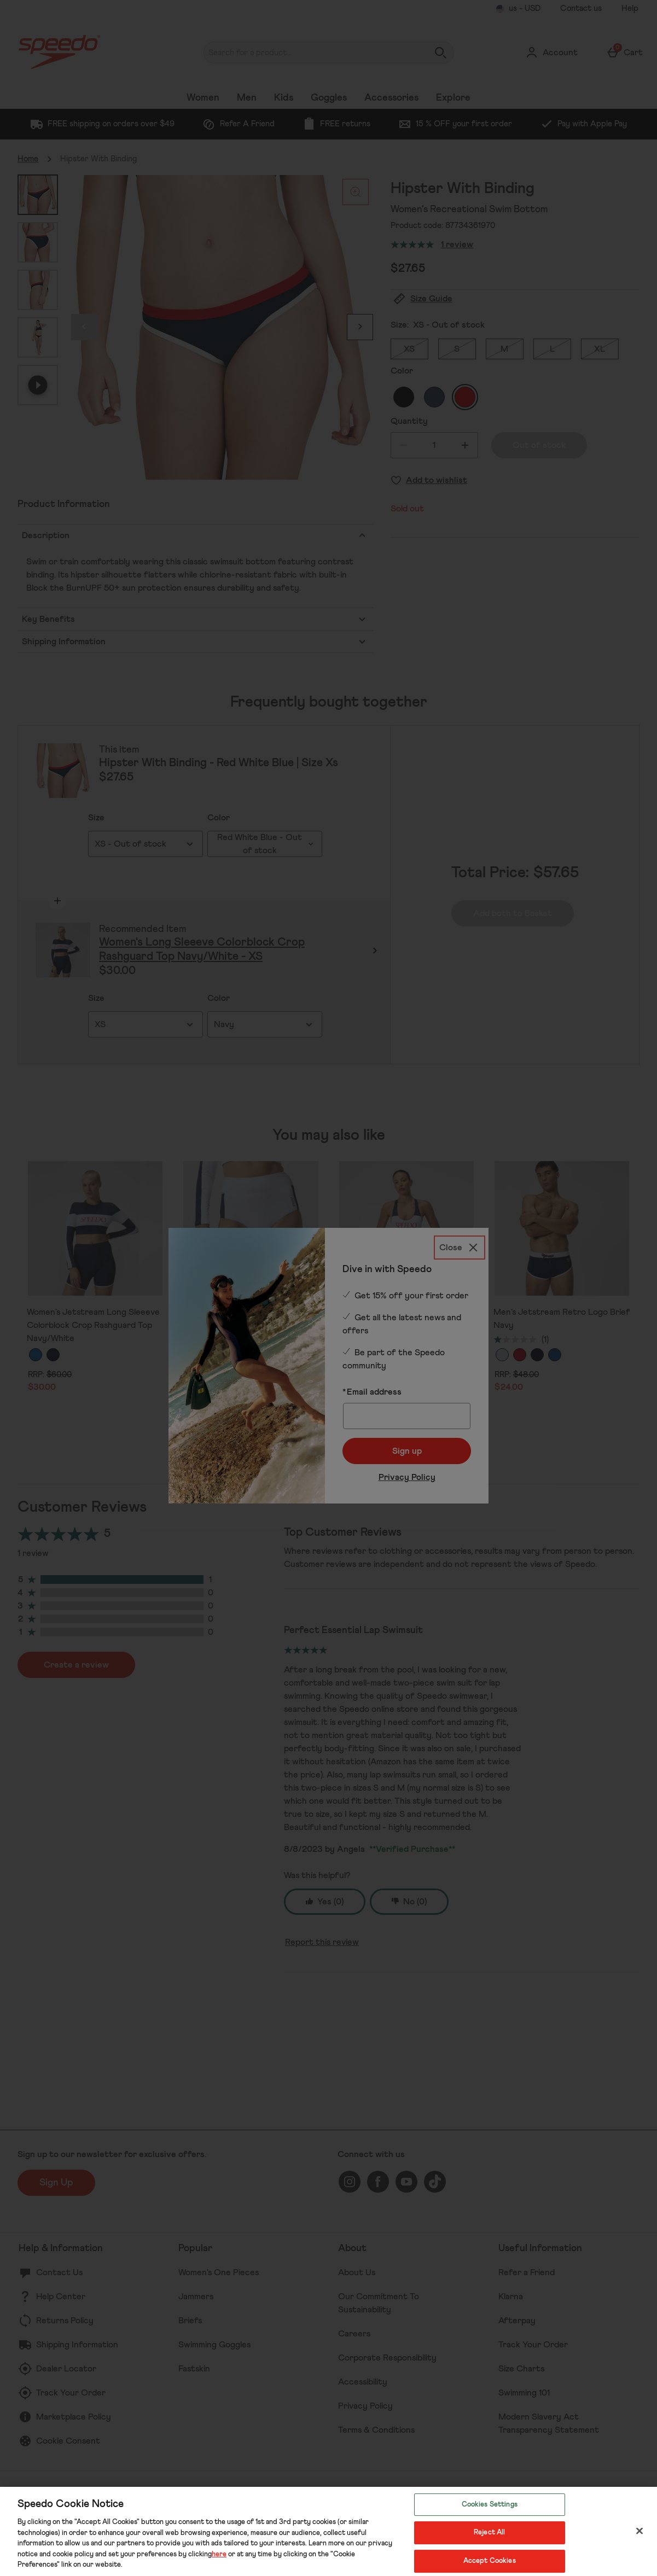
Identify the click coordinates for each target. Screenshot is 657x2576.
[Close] (639, 2531)
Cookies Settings (490, 2504)
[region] (328, 2531)
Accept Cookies (489, 2561)
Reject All (489, 2532)
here (219, 2554)
